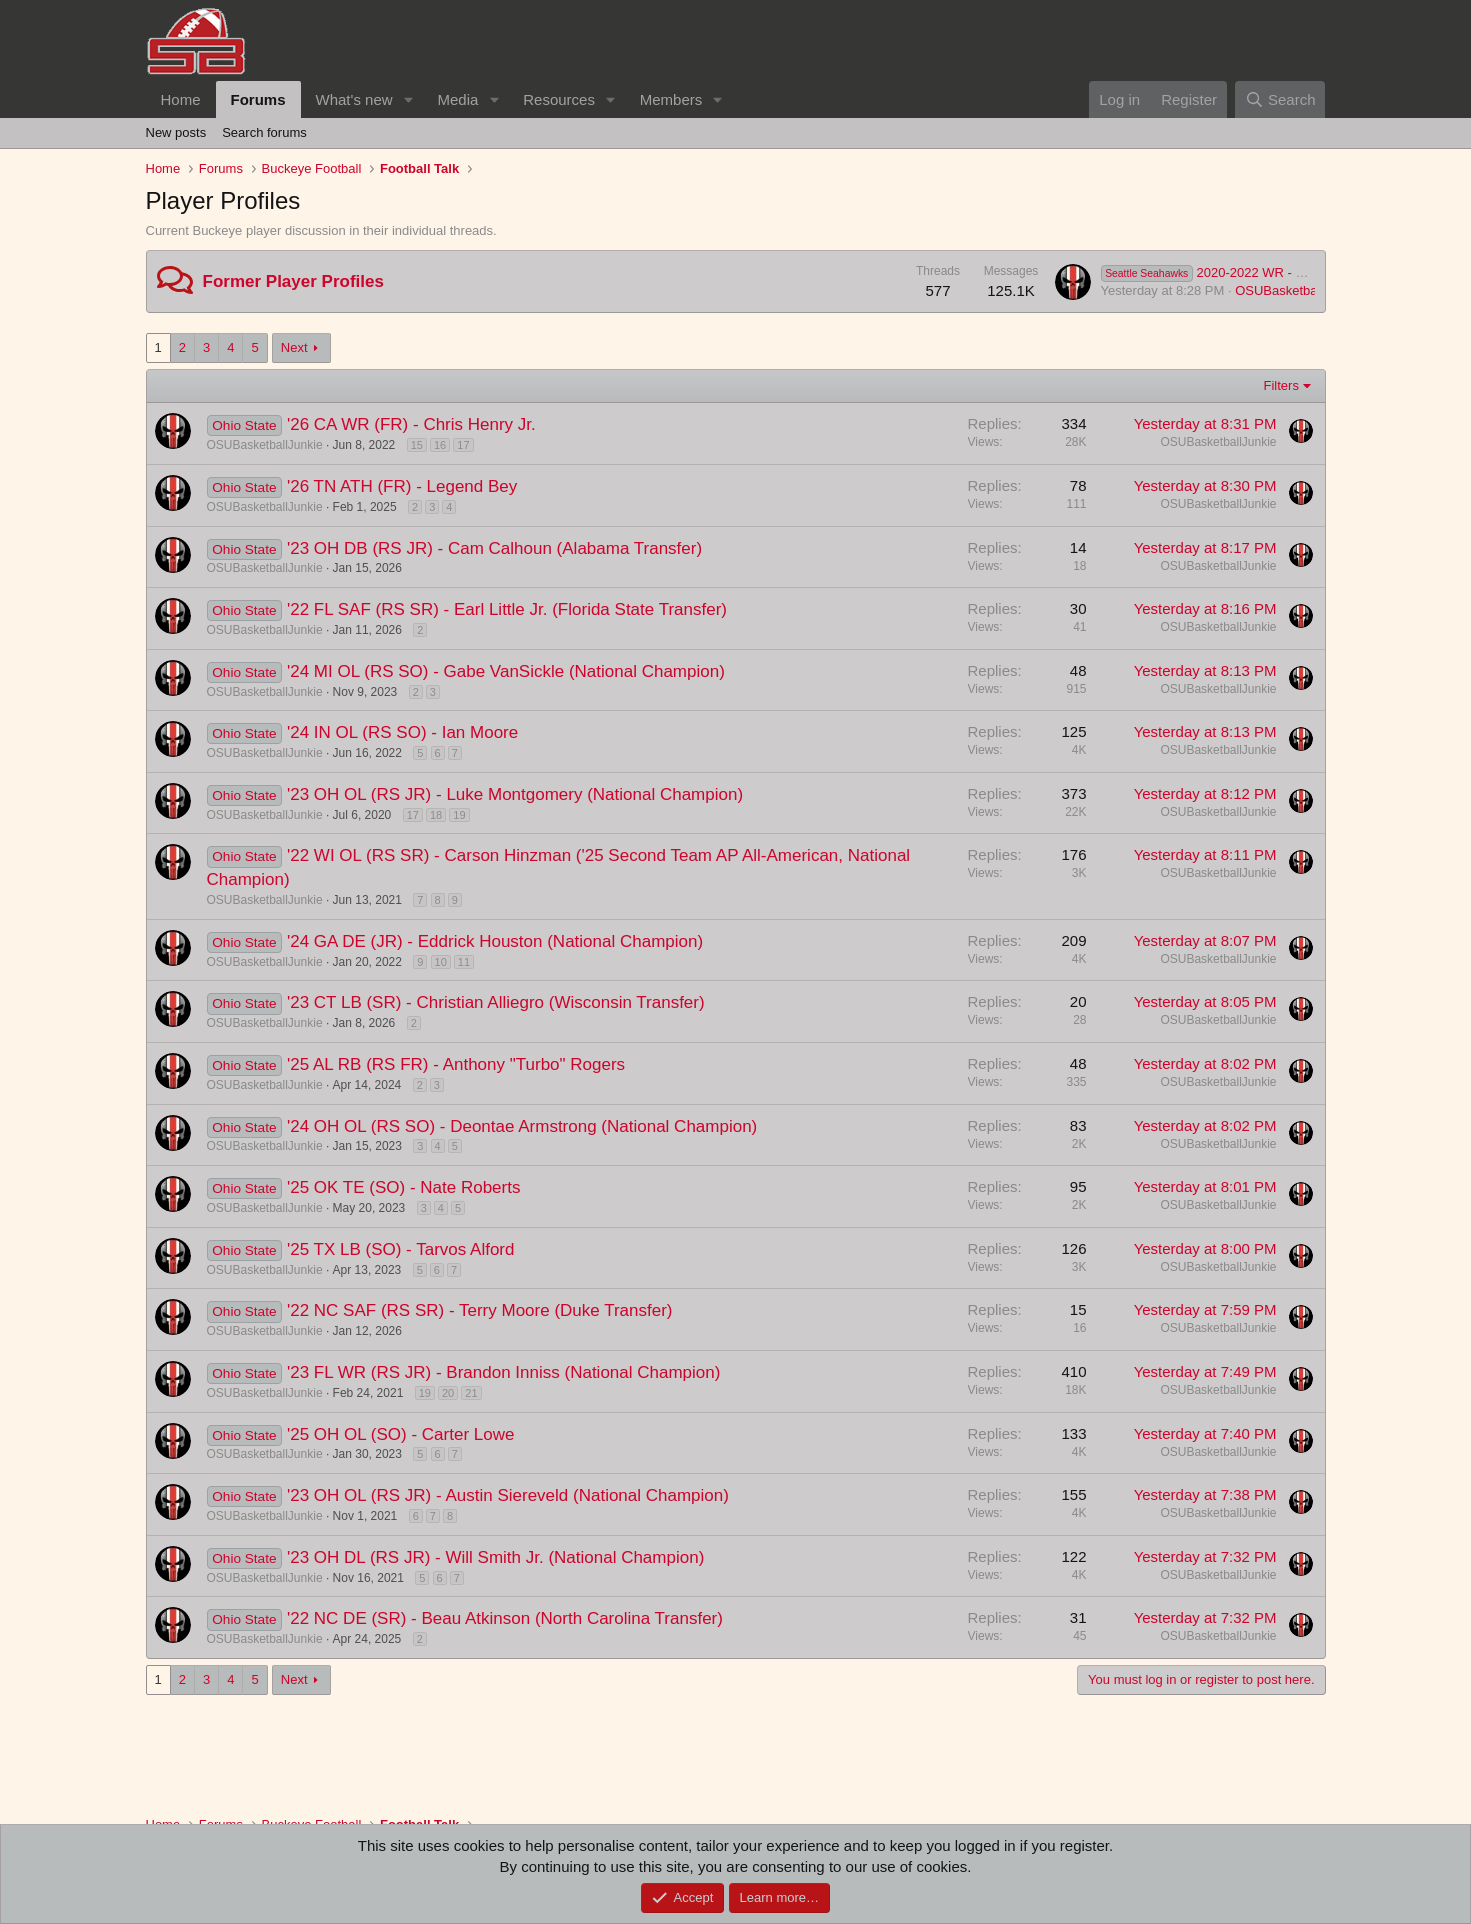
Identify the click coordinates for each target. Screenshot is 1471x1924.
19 (459, 815)
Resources (559, 99)
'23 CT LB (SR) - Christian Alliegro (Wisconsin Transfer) (496, 1002)
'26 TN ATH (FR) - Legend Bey (402, 486)
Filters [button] (1281, 385)
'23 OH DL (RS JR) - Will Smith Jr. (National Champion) (495, 1557)
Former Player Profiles (293, 281)
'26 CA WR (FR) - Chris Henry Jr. (411, 424)
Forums (258, 99)
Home (181, 99)
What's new (354, 99)
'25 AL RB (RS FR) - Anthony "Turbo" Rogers (456, 1064)
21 (471, 1393)
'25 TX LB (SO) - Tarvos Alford (400, 1249)
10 (441, 962)
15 (417, 445)
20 (448, 1393)
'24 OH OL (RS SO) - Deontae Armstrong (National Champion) (522, 1126)
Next (294, 347)
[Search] (1280, 99)
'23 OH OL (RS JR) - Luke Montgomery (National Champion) (515, 794)
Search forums (264, 132)
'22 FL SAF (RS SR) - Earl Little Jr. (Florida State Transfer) (507, 609)
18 (436, 815)
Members (671, 99)
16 (440, 445)
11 (464, 962)
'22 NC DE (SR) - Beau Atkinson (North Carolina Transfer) (505, 1618)
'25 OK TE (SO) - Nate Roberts (403, 1187)
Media (457, 99)
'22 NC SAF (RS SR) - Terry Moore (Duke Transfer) (480, 1310)
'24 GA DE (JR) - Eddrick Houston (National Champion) (495, 941)
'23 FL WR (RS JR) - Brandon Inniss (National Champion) (503, 1372)
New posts (176, 132)
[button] (408, 99)
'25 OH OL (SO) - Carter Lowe (400, 1434)
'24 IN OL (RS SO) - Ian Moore (402, 732)
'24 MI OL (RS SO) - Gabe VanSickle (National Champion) (506, 671)
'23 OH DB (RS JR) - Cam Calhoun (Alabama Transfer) (494, 548)
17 (463, 445)
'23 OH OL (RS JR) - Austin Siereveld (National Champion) (508, 1495)
